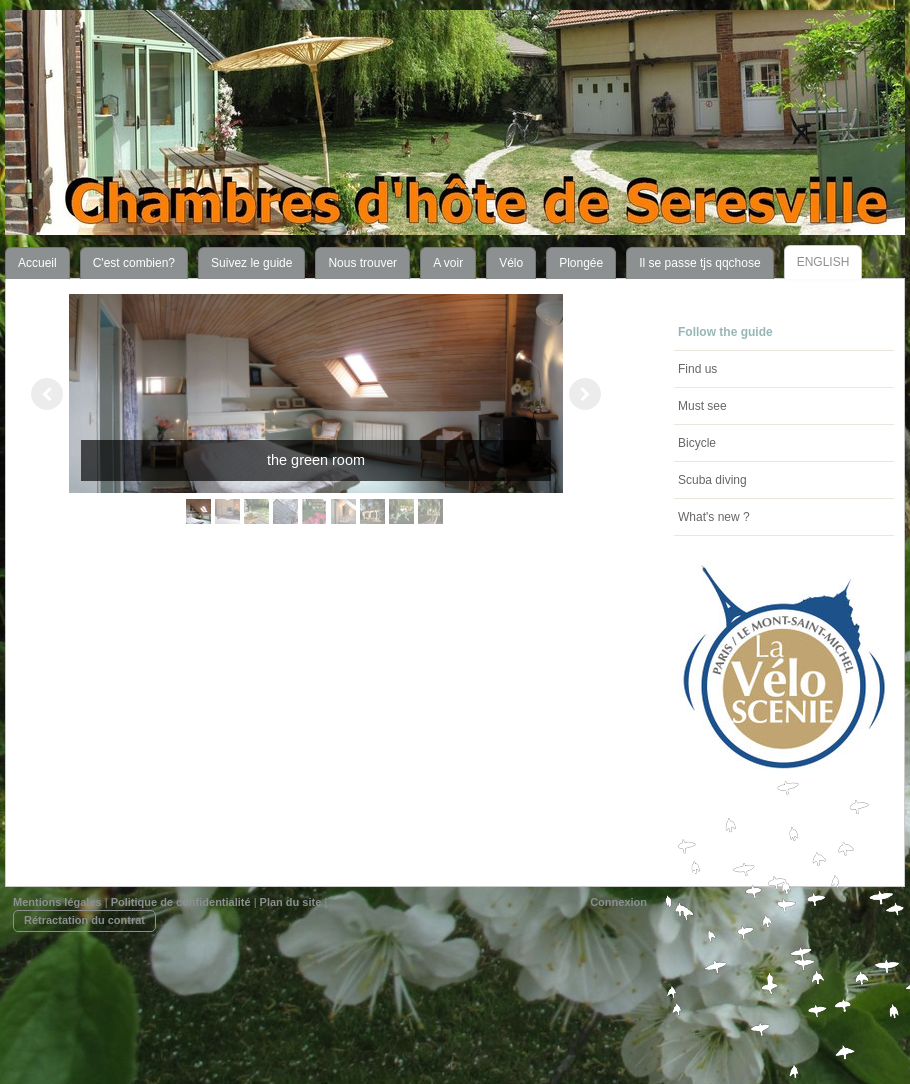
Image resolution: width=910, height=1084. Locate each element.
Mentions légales (57, 902)
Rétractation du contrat (84, 920)
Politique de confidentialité (181, 902)
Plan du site (291, 902)
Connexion (618, 902)
